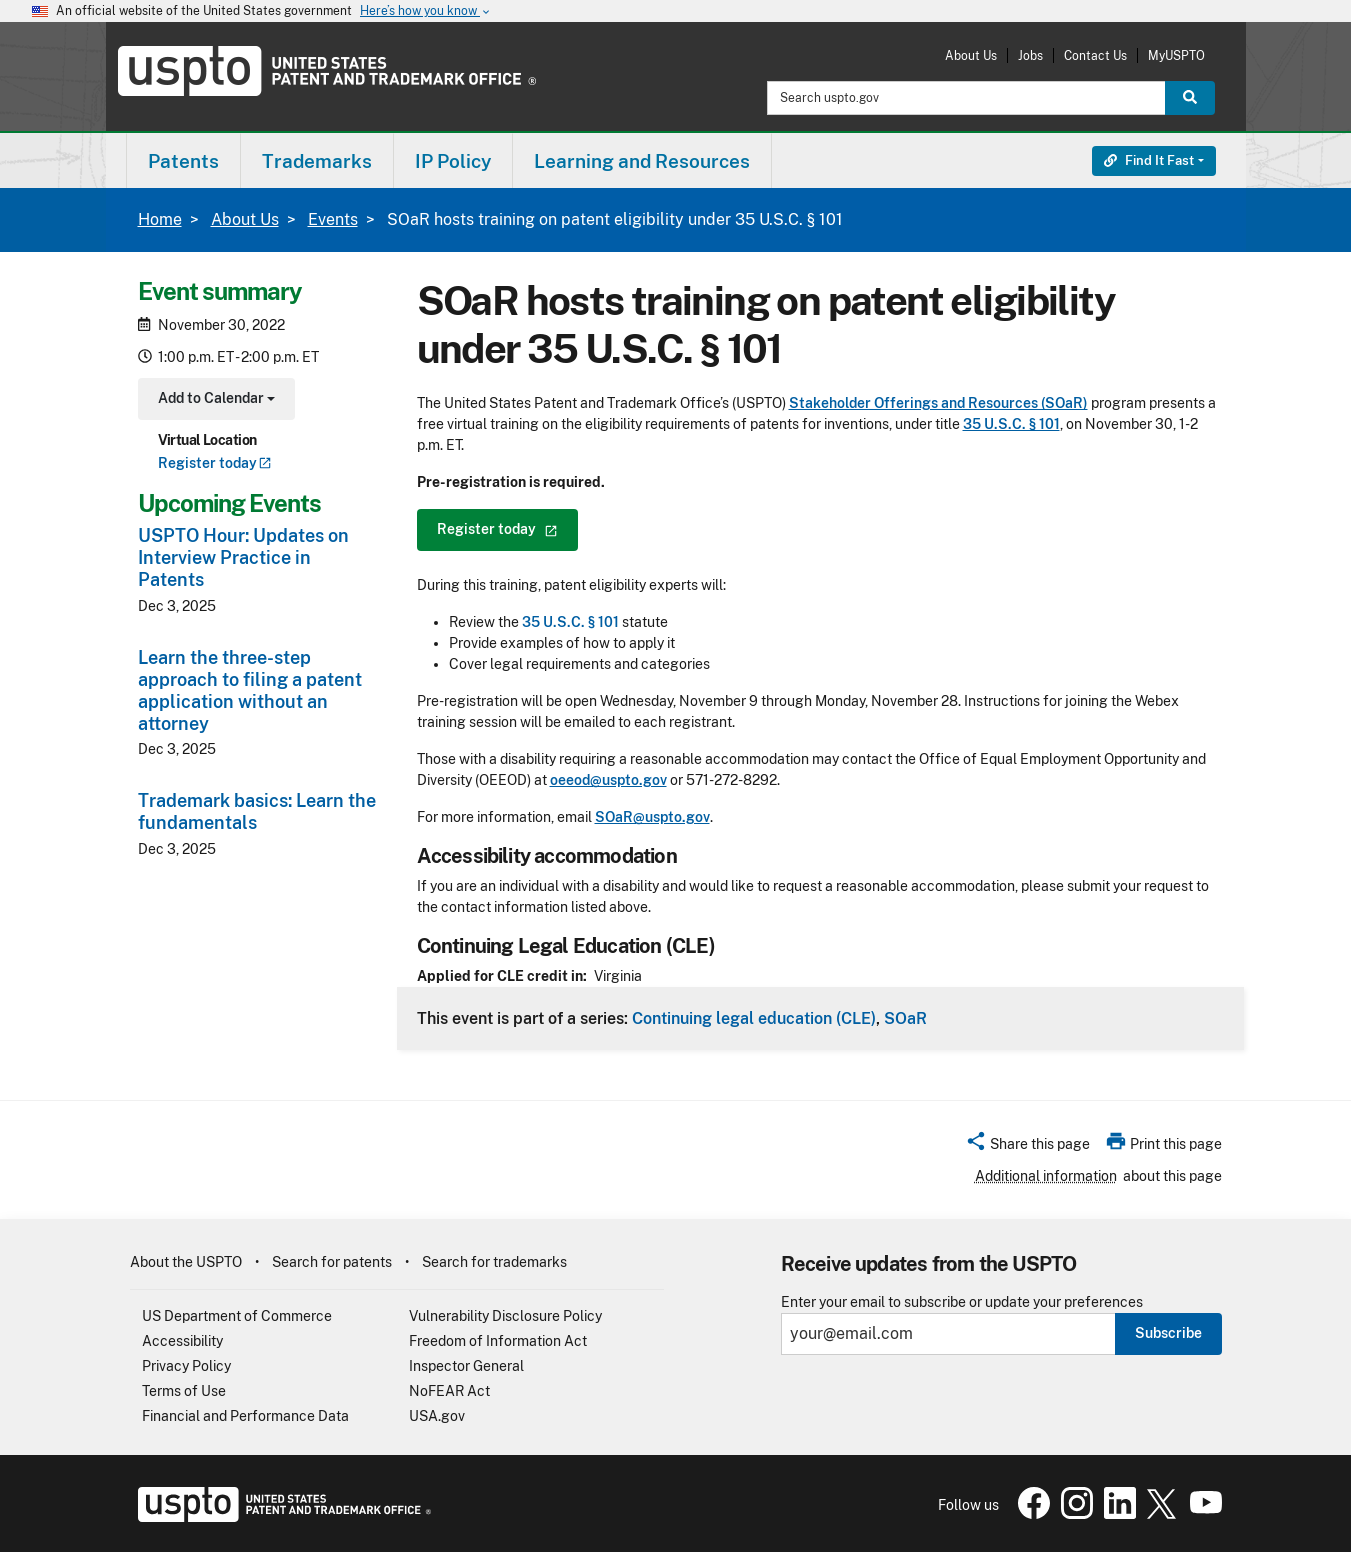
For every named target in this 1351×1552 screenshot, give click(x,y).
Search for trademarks (494, 1262)
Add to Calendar (214, 400)
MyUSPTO (1176, 55)
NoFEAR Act (449, 1391)
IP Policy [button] (453, 161)
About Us (971, 55)
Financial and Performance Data (245, 1416)
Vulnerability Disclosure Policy (505, 1316)
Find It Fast (1149, 160)
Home (160, 219)
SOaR (905, 1018)
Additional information (1046, 1176)
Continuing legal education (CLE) (754, 1018)
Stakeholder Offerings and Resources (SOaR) (938, 403)
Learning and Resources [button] (642, 161)
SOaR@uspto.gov (652, 817)
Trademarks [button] (317, 161)
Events (333, 219)
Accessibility (182, 1341)
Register (215, 463)
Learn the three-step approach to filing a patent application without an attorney (250, 690)
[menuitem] (183, 160)
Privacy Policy (186, 1366)
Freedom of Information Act (498, 1341)
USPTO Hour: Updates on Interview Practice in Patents (243, 557)
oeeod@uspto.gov (608, 780)
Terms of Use (184, 1391)
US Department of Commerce (237, 1316)
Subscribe (1168, 1333)
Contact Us (1095, 55)
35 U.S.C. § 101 (1011, 424)
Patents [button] (183, 161)
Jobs (1030, 55)
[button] (1027, 1147)
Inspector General (466, 1366)
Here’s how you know (426, 11)
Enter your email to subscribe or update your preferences (962, 1302)
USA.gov (437, 1416)
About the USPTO (186, 1262)
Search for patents (332, 1262)
